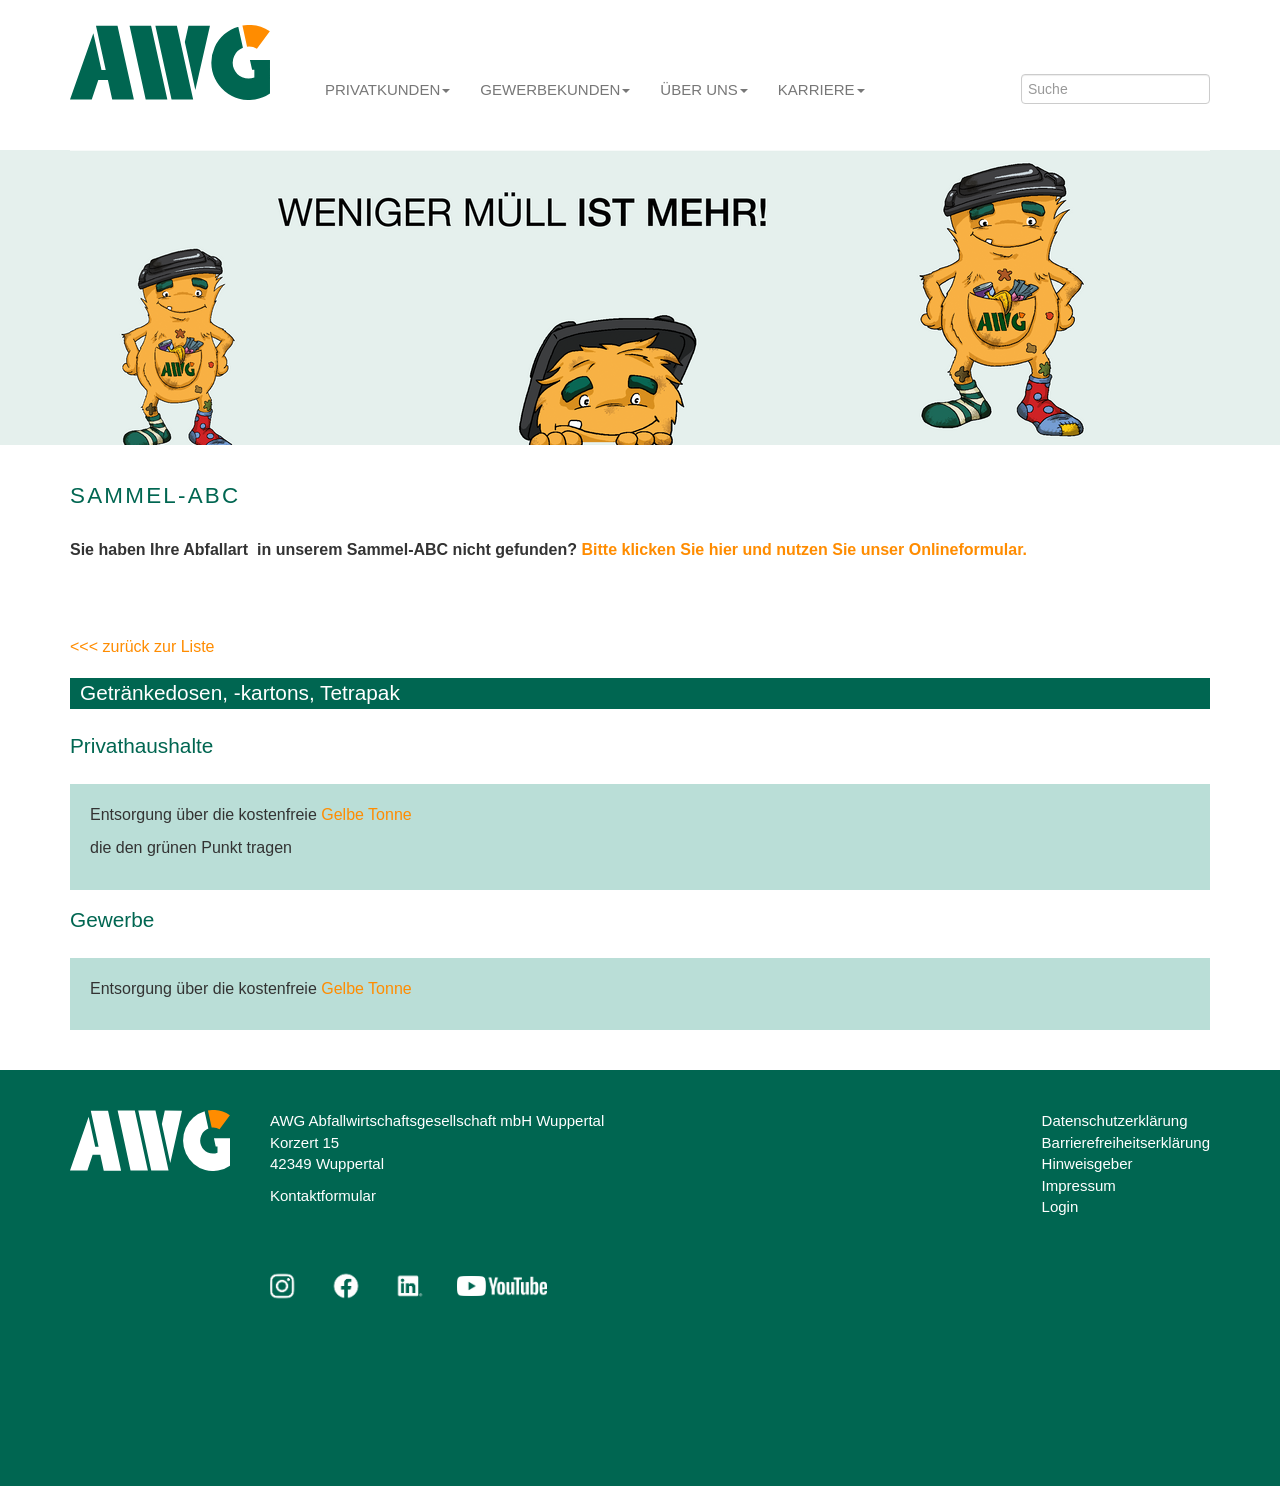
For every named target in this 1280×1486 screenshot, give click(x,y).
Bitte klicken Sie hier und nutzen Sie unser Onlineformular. (804, 549)
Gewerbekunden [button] (555, 89)
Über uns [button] (704, 89)
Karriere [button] (821, 89)
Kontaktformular (323, 1195)
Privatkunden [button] (387, 89)
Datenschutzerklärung (1115, 1120)
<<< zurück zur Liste (142, 646)
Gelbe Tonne (366, 814)
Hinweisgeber (1087, 1163)
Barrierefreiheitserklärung (1126, 1142)
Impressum (1079, 1185)
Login (1060, 1206)
